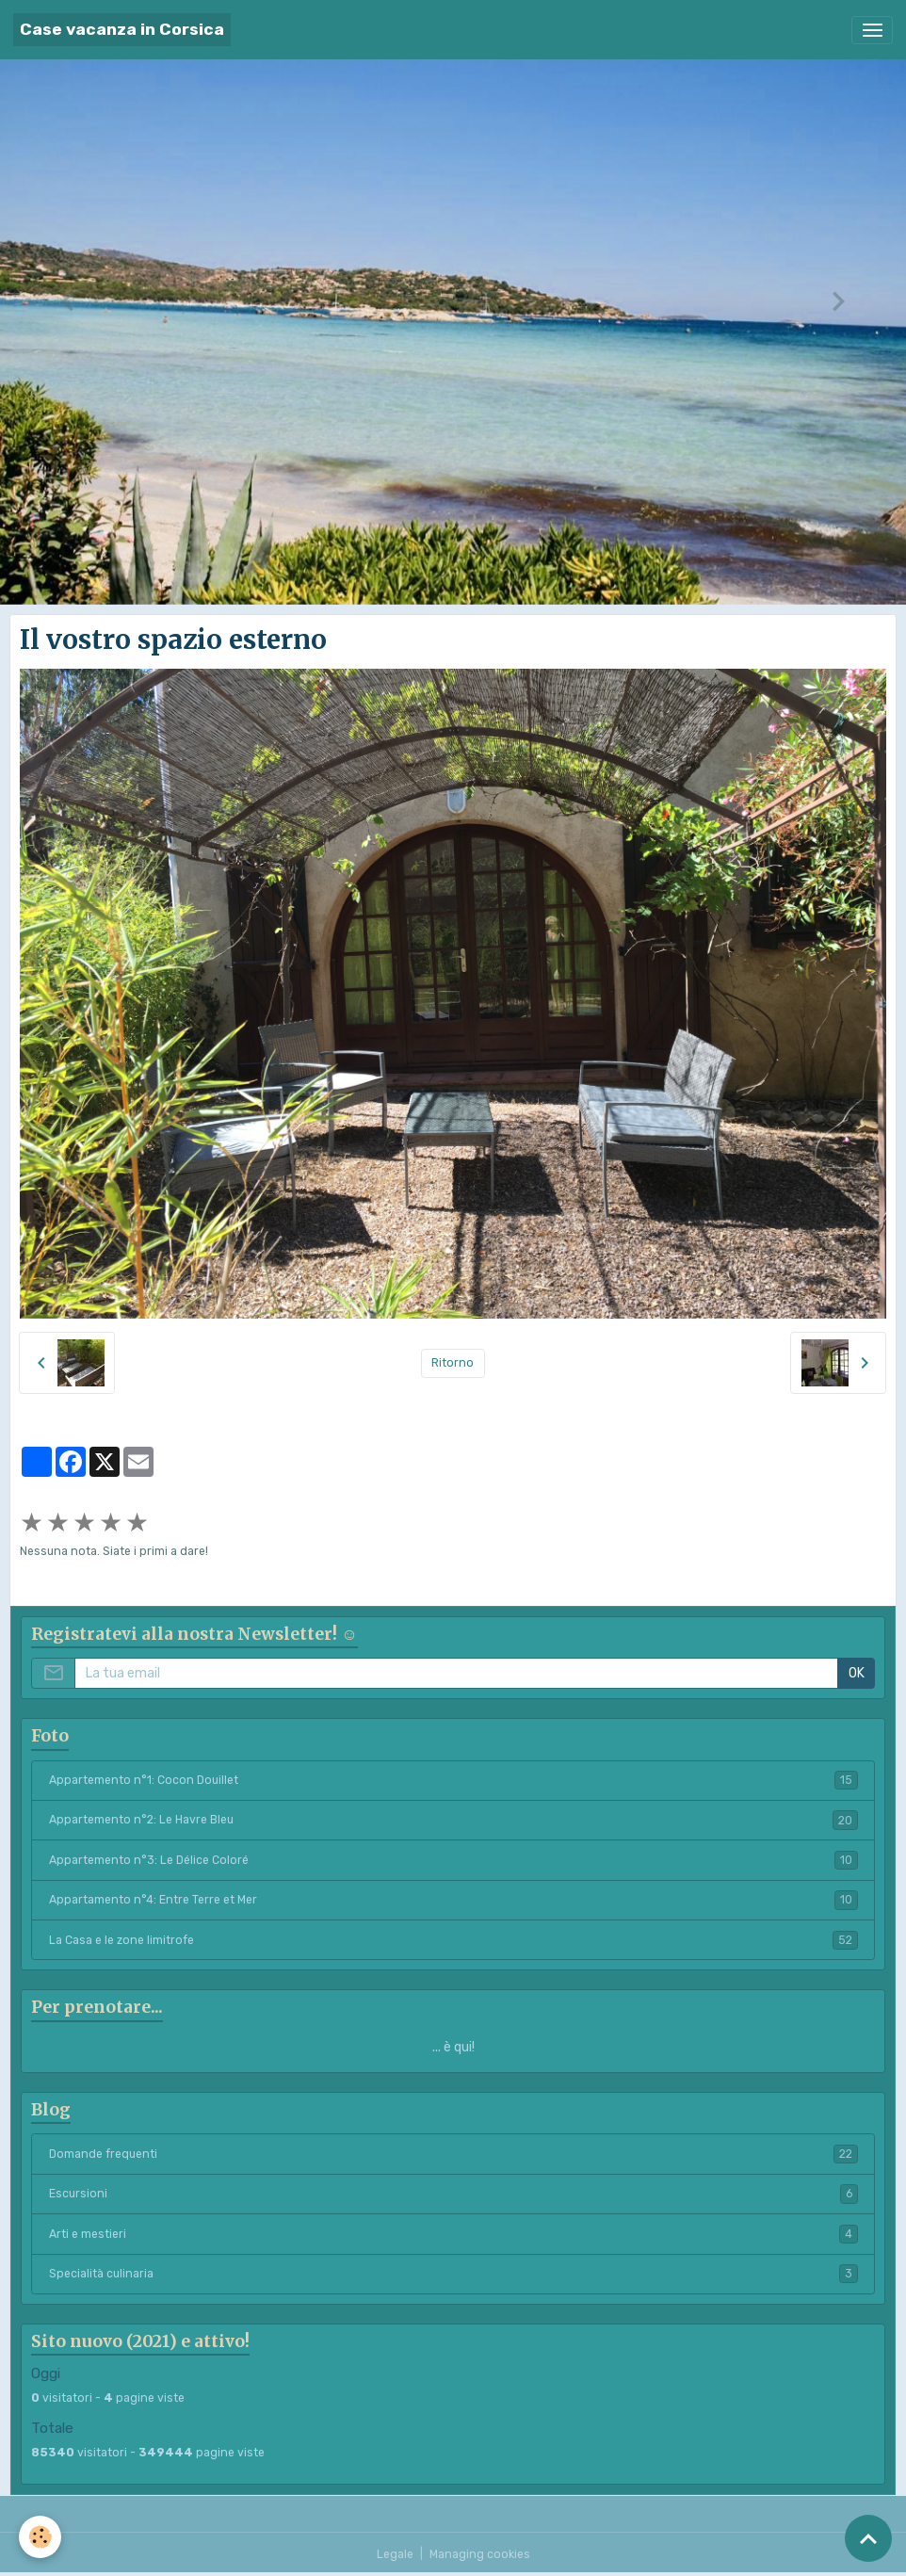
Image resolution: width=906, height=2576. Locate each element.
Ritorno (452, 1362)
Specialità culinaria (453, 2273)
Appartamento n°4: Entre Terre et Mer (453, 1899)
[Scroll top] (868, 2538)
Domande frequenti (453, 2154)
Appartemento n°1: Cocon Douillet (453, 1780)
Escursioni (453, 2193)
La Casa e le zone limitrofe (453, 1940)
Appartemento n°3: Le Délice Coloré (453, 1860)
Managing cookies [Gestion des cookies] (479, 2554)
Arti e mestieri (453, 2234)
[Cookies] (40, 2537)
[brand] (122, 29)
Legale (395, 2554)
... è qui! (453, 2047)
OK (857, 1673)
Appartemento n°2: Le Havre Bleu (453, 1819)
